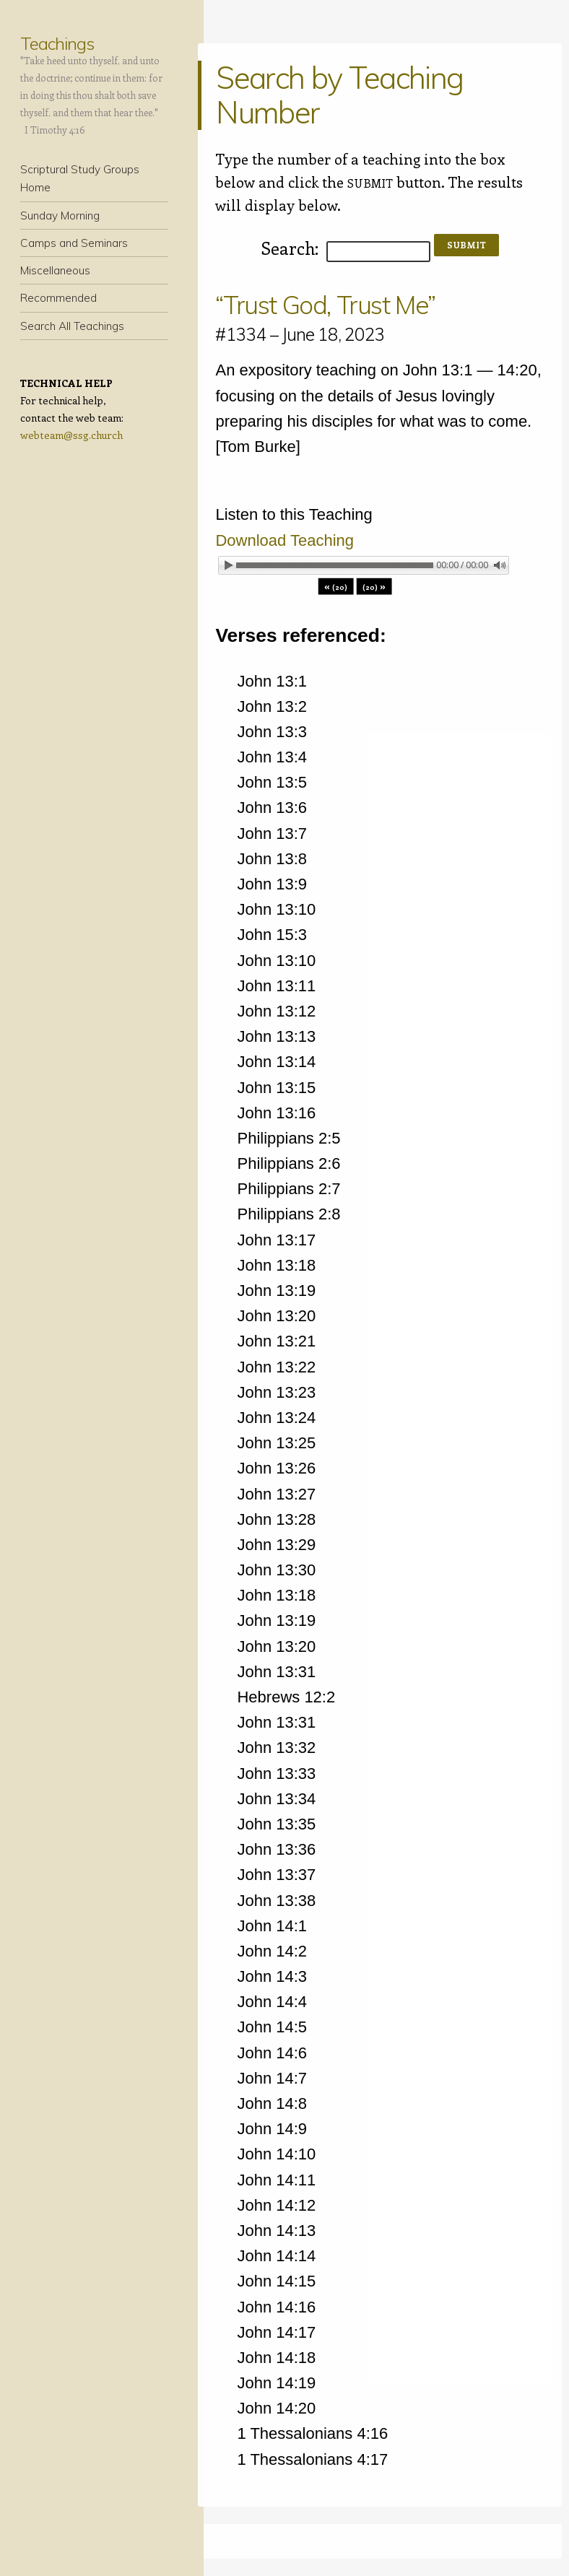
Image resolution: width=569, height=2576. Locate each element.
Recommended (58, 298)
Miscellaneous (55, 270)
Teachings (57, 43)
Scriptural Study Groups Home (79, 178)
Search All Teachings (72, 326)
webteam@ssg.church (71, 435)
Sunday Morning (60, 215)
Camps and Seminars (74, 243)
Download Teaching (284, 540)
